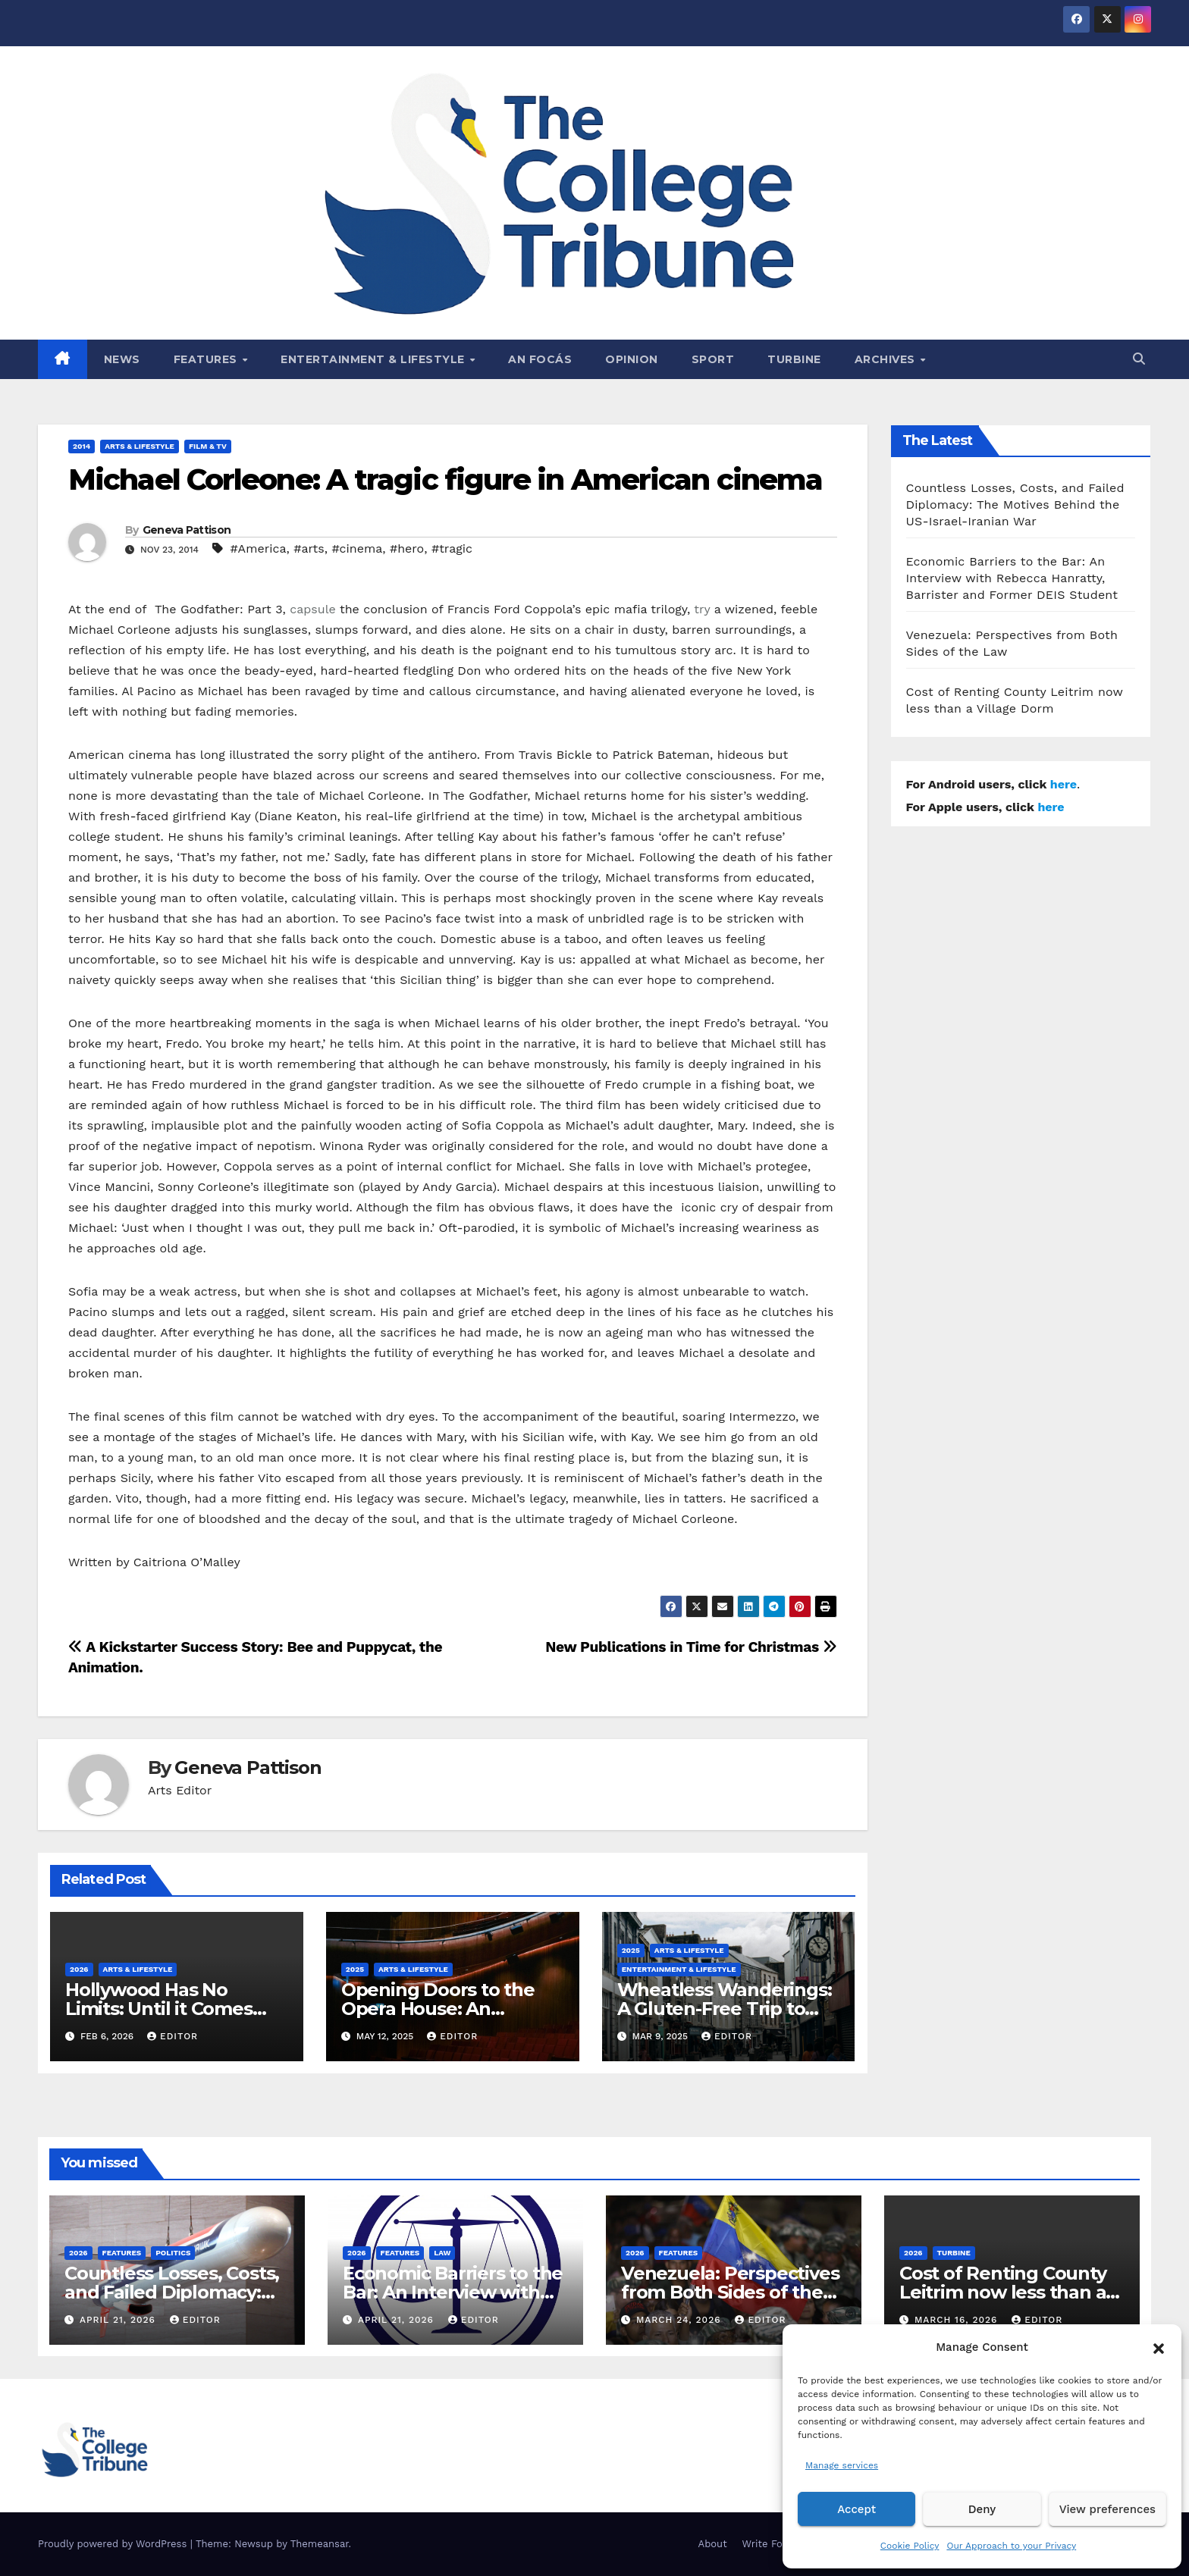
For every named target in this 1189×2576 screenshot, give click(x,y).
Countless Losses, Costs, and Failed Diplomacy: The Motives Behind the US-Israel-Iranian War (1015, 504)
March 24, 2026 (680, 2319)
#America (258, 548)
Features (207, 359)
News (122, 359)
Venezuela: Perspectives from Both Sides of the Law (730, 2292)
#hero (407, 548)
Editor (172, 2036)
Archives (887, 359)
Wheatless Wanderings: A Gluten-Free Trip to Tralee (724, 2009)
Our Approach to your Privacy (1011, 2545)
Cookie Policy (910, 2545)
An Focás (540, 359)
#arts (308, 548)
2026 (79, 1969)
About (712, 2543)
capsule (312, 609)
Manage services (841, 2465)
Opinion (631, 359)
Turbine (794, 359)
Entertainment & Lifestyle (374, 359)
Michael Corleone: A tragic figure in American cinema (445, 479)
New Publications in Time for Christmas (690, 1647)
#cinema (356, 548)
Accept (856, 2509)
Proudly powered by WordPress (114, 2543)
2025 (355, 1969)
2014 (81, 446)
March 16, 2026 (957, 2319)
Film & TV (208, 446)
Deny (982, 2509)
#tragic (451, 548)
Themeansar (319, 2543)
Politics (172, 2253)
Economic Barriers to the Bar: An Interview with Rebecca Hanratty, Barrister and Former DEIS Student (1012, 578)
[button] (1158, 2347)
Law (442, 2253)
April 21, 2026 (119, 2319)
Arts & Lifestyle (139, 446)
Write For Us (772, 2543)
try (702, 609)
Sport (713, 359)
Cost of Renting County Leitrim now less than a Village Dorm (1002, 2292)
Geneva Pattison (187, 530)
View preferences (1107, 2509)
